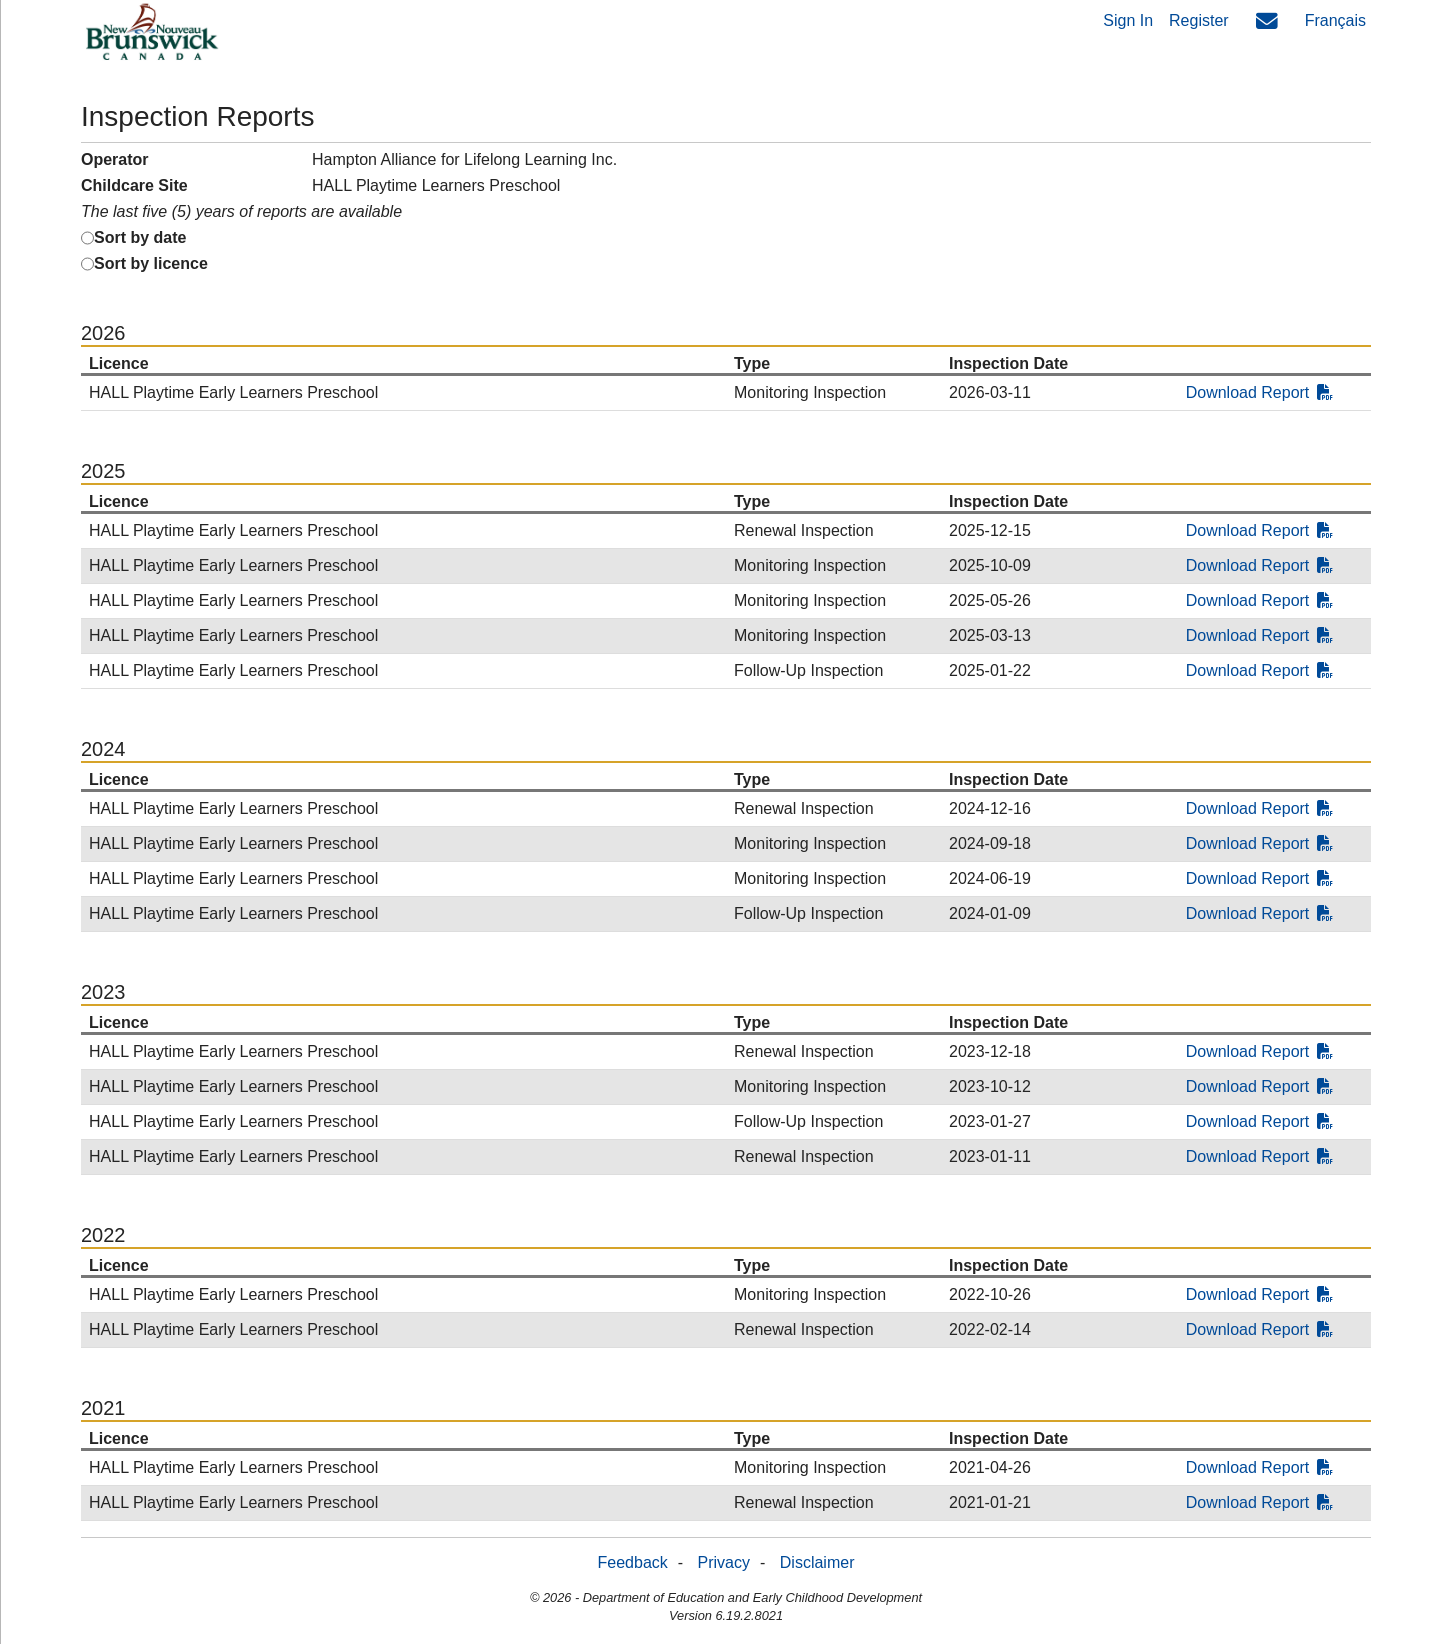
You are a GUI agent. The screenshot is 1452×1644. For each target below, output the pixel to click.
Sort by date (140, 237)
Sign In (1128, 20)
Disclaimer (817, 1562)
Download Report (1260, 392)
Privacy (724, 1562)
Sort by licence (151, 263)
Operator (115, 159)
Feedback (633, 1562)
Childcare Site (134, 185)
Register (1199, 20)
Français (1335, 20)
